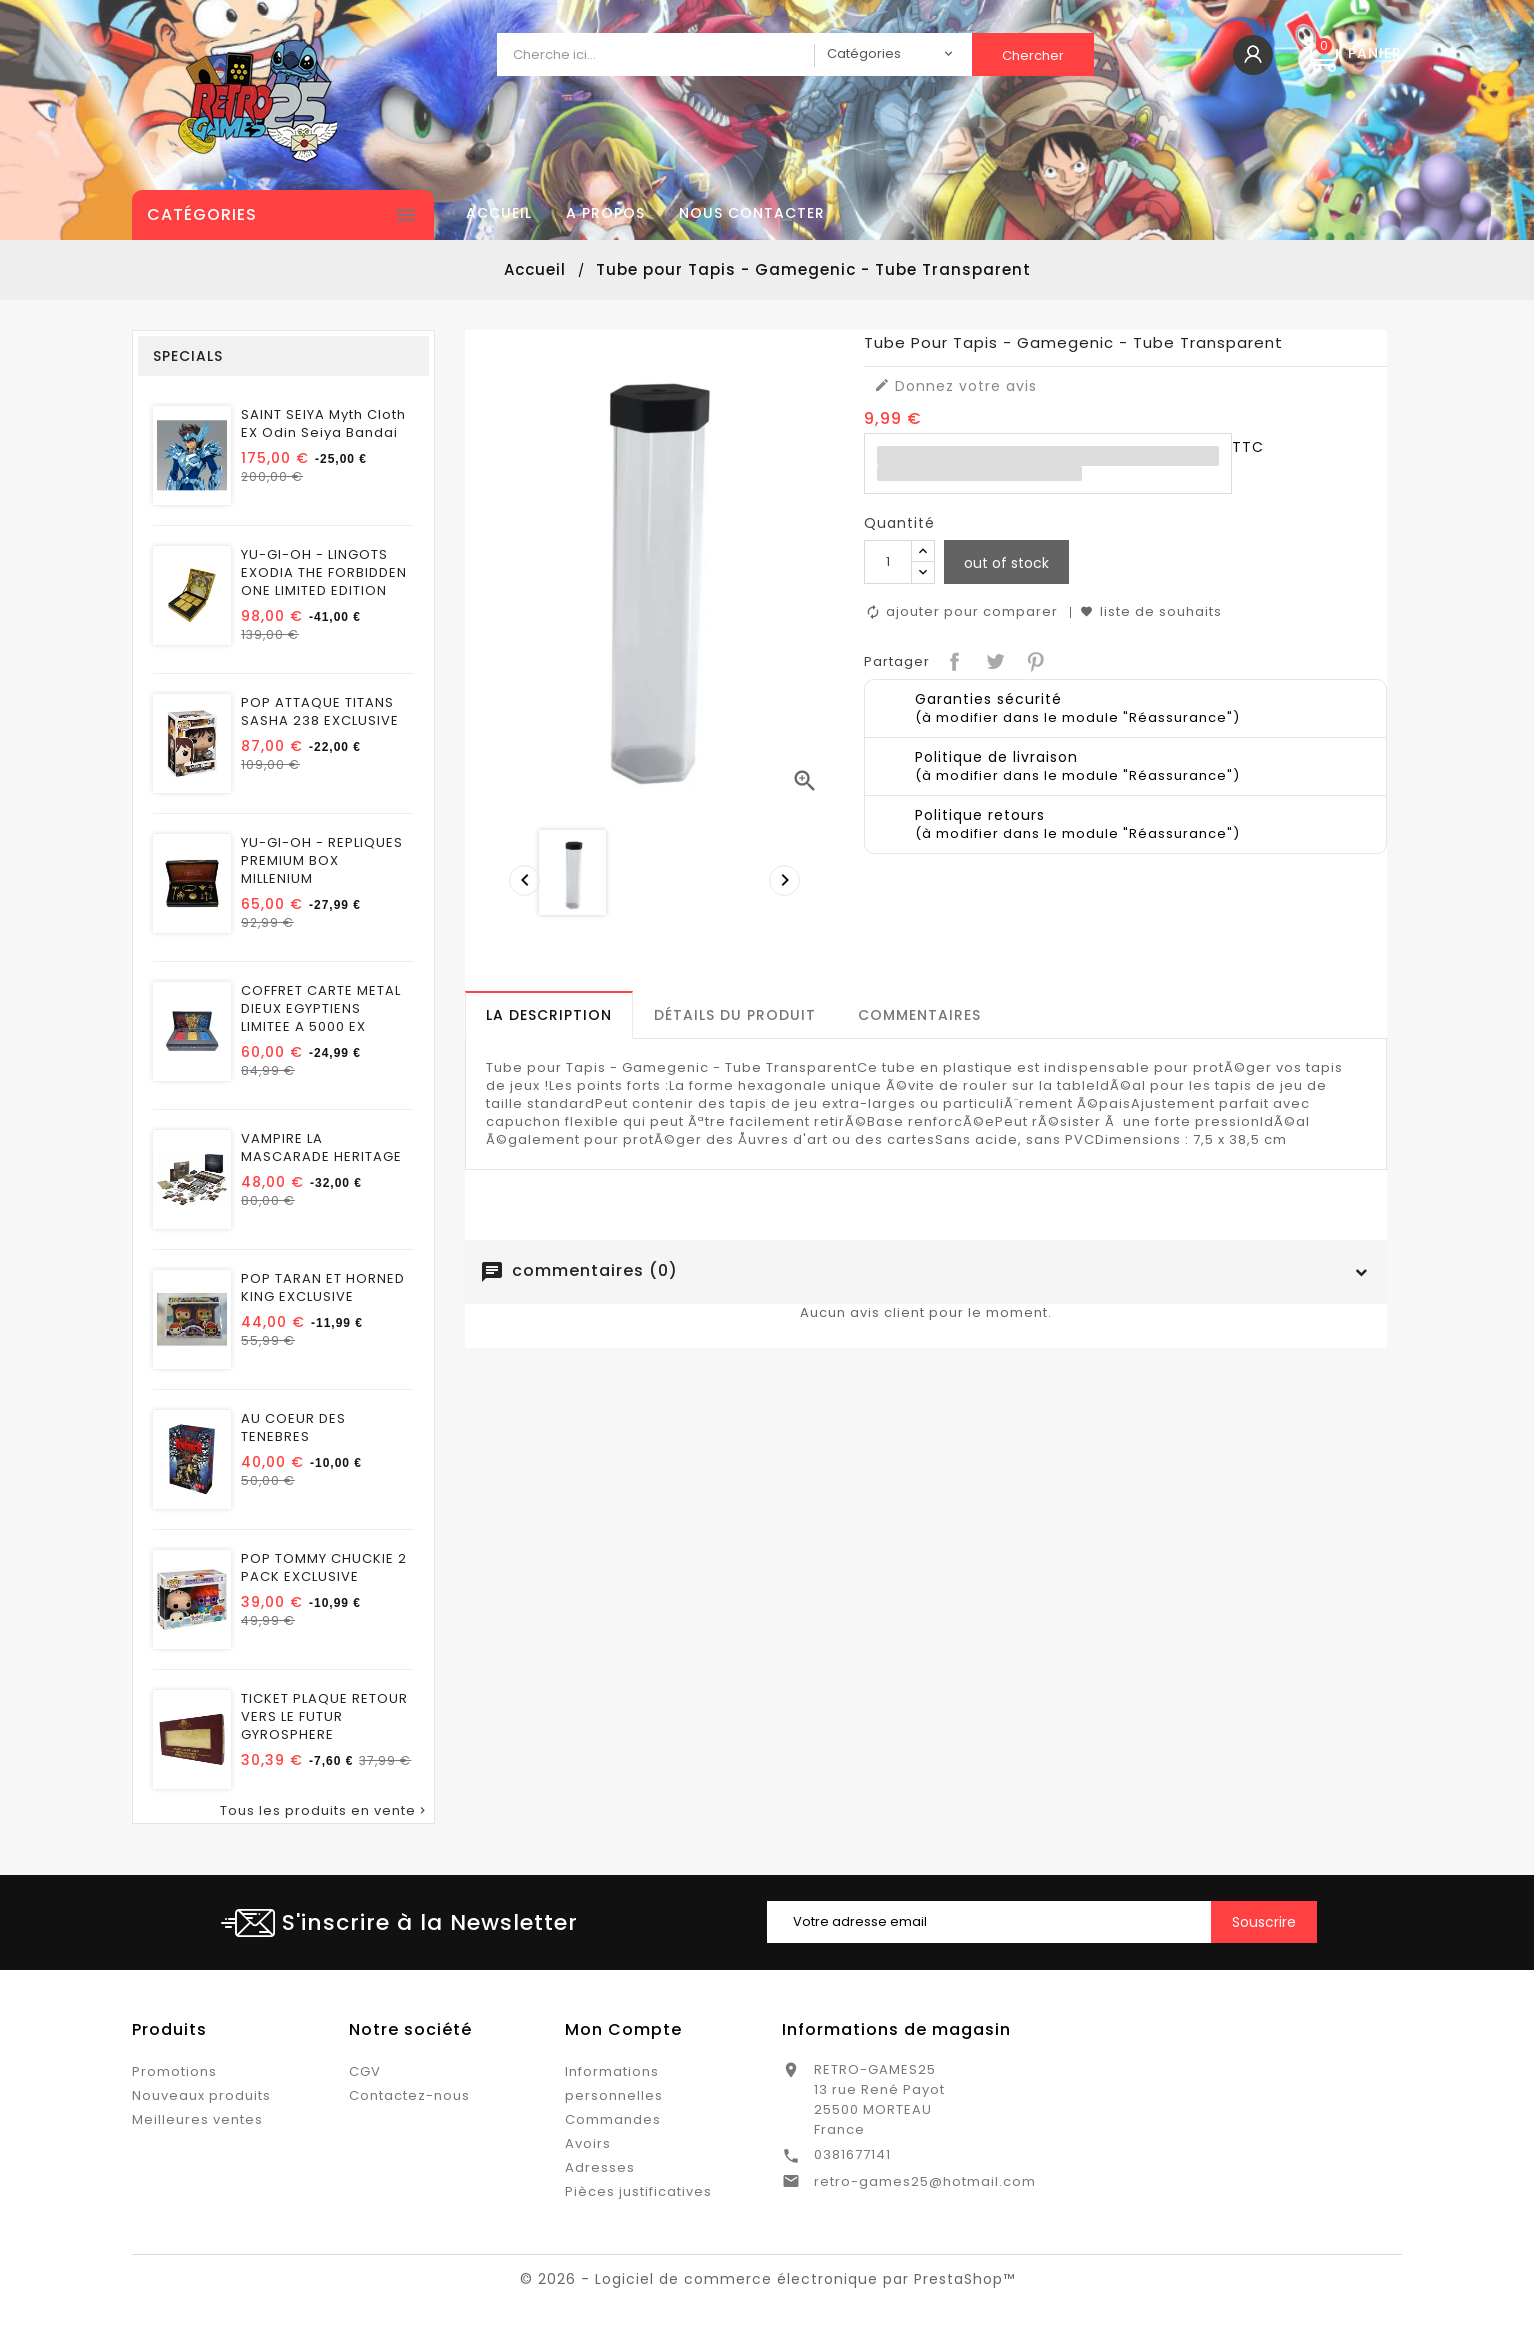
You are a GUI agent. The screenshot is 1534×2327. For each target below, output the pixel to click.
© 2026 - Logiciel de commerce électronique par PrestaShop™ (767, 2279)
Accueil (499, 213)
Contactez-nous (409, 2095)
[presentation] (519, 875)
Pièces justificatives (638, 2191)
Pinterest (1033, 659)
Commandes (613, 2119)
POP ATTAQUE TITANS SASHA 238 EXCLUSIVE (320, 712)
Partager (952, 659)
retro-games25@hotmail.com (925, 2181)
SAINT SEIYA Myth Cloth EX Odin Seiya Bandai (323, 424)
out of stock (1006, 563)
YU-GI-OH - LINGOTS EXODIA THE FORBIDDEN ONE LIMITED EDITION (324, 573)
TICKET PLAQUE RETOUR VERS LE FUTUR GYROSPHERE (324, 1717)
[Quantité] (888, 562)
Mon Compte (623, 2029)
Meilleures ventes (197, 2119)
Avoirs (588, 2143)
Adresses (600, 2167)
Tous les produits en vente (324, 1811)
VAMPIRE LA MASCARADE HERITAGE (321, 1148)
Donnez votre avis (955, 386)
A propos (605, 213)
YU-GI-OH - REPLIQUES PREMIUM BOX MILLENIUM (322, 861)
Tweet (993, 659)
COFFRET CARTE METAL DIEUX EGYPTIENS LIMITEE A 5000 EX (321, 1009)
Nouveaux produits (201, 2095)
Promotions (174, 2071)
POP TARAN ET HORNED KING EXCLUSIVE (323, 1288)
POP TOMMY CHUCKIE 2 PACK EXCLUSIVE (324, 1568)
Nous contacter (752, 213)
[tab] (549, 1015)
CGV (365, 2071)
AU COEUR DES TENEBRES (293, 1428)
